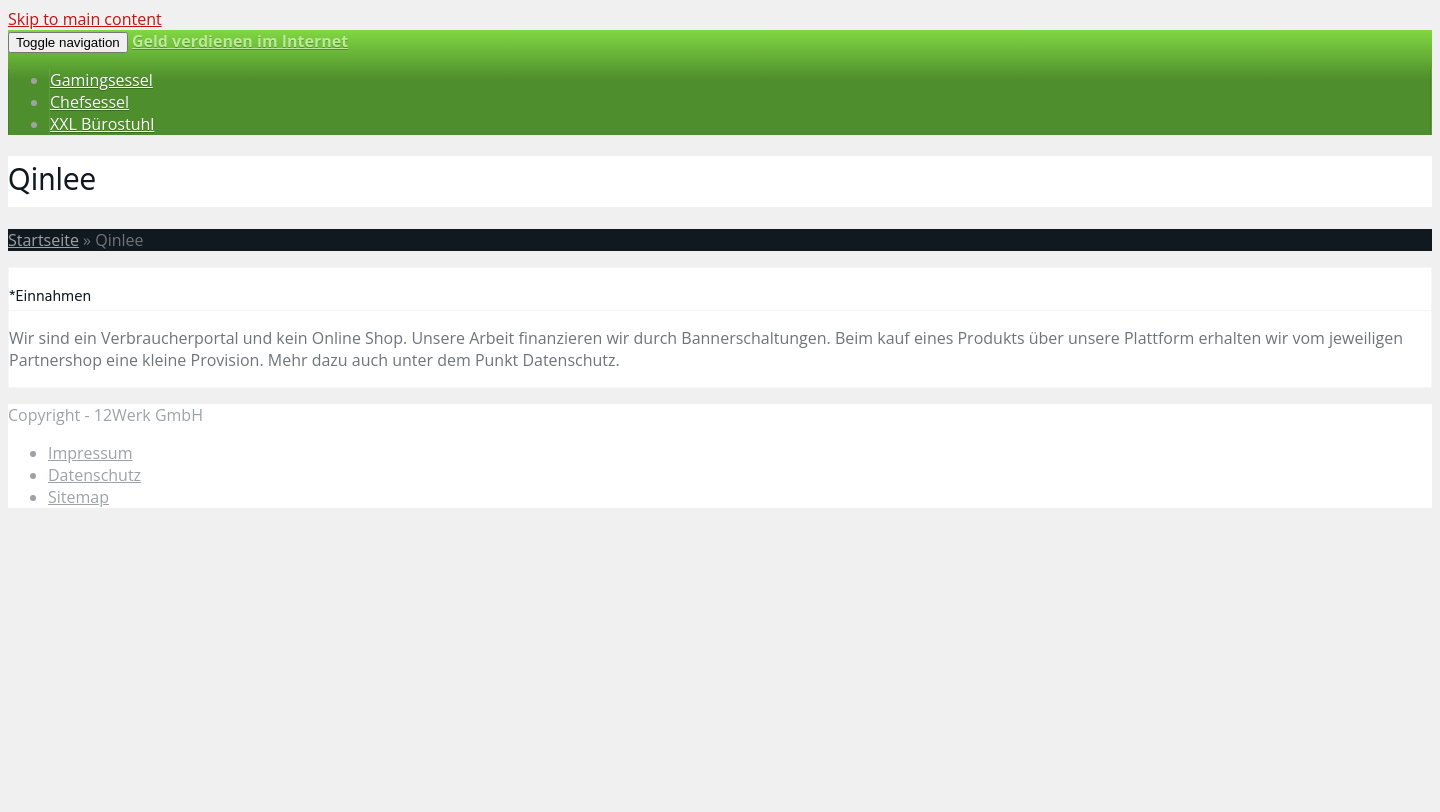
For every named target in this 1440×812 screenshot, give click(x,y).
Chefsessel (89, 102)
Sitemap (78, 497)
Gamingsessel (101, 80)
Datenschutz (94, 475)
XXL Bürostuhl (102, 124)
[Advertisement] (608, 664)
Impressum (90, 453)
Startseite (43, 240)
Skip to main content (85, 19)
